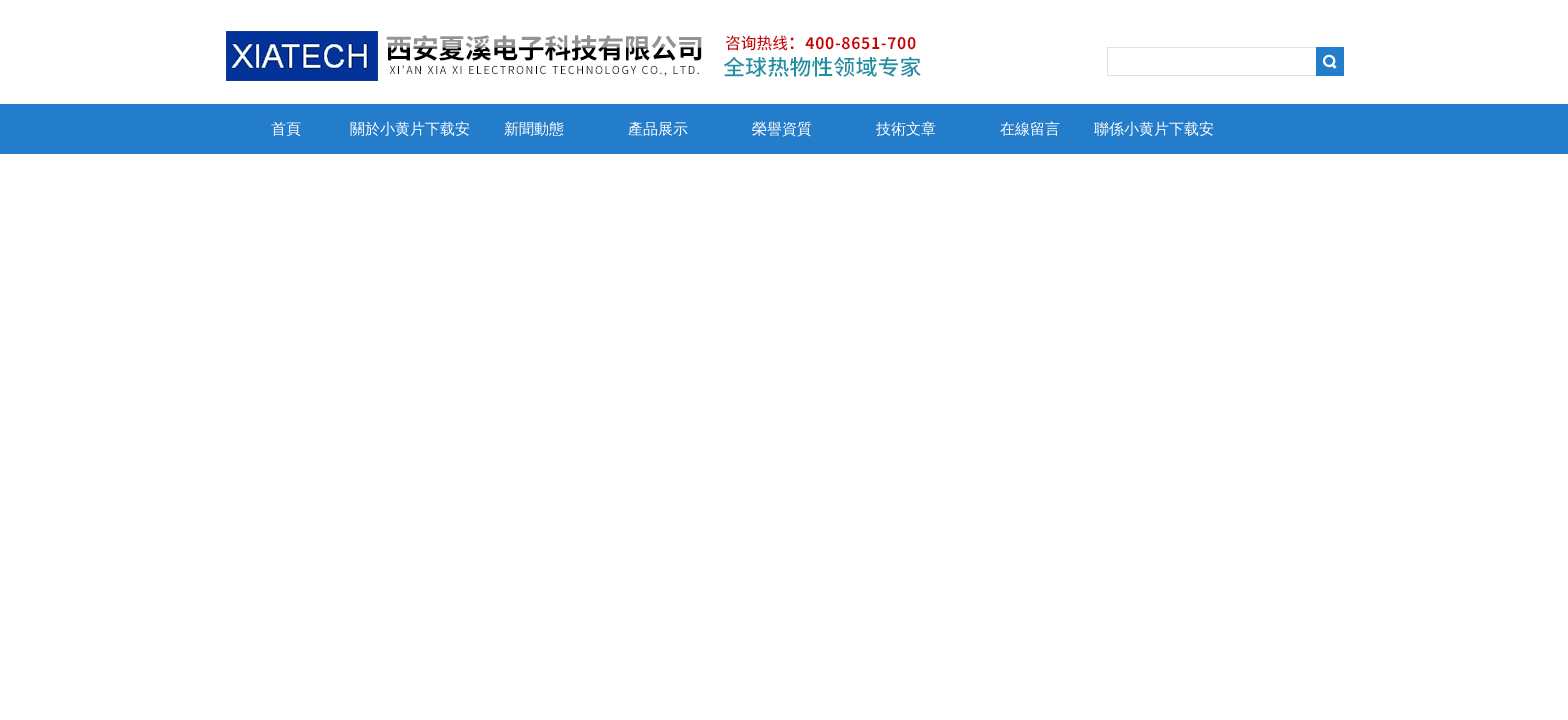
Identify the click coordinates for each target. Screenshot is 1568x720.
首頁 (286, 129)
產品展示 (658, 129)
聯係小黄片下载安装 (1154, 137)
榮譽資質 (782, 129)
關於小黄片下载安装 (410, 137)
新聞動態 (534, 129)
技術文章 (906, 129)
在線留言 (1030, 129)
